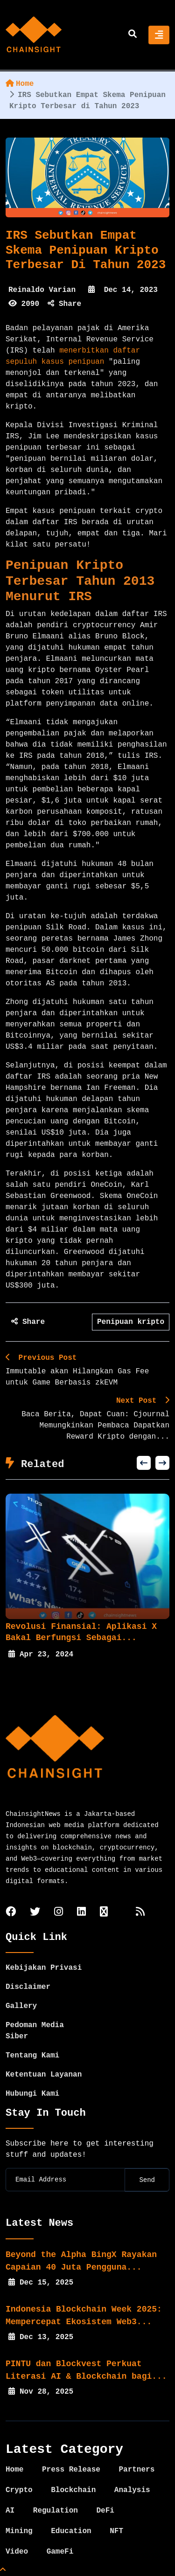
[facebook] (11, 1912)
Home (20, 84)
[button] (144, 1463)
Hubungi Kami (32, 2094)
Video (17, 2552)
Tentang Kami (32, 2055)
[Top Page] (3, 2570)
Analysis (132, 2490)
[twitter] (35, 1912)
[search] (132, 35)
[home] (34, 35)
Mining (19, 2531)
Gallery (21, 2006)
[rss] (140, 1912)
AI (10, 2511)
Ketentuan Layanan (44, 2074)
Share (64, 304)
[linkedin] (81, 1912)
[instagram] (58, 1912)
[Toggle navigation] (158, 35)
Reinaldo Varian (42, 290)
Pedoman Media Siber (35, 2031)
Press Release (71, 2469)
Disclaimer (28, 1987)
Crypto (19, 2490)
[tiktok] (104, 1912)
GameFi (60, 2552)
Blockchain (73, 2490)
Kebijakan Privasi (44, 1968)
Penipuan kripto (130, 1322)
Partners (136, 2469)
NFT (116, 2531)
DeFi (105, 2511)
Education (71, 2531)
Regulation (55, 2511)
